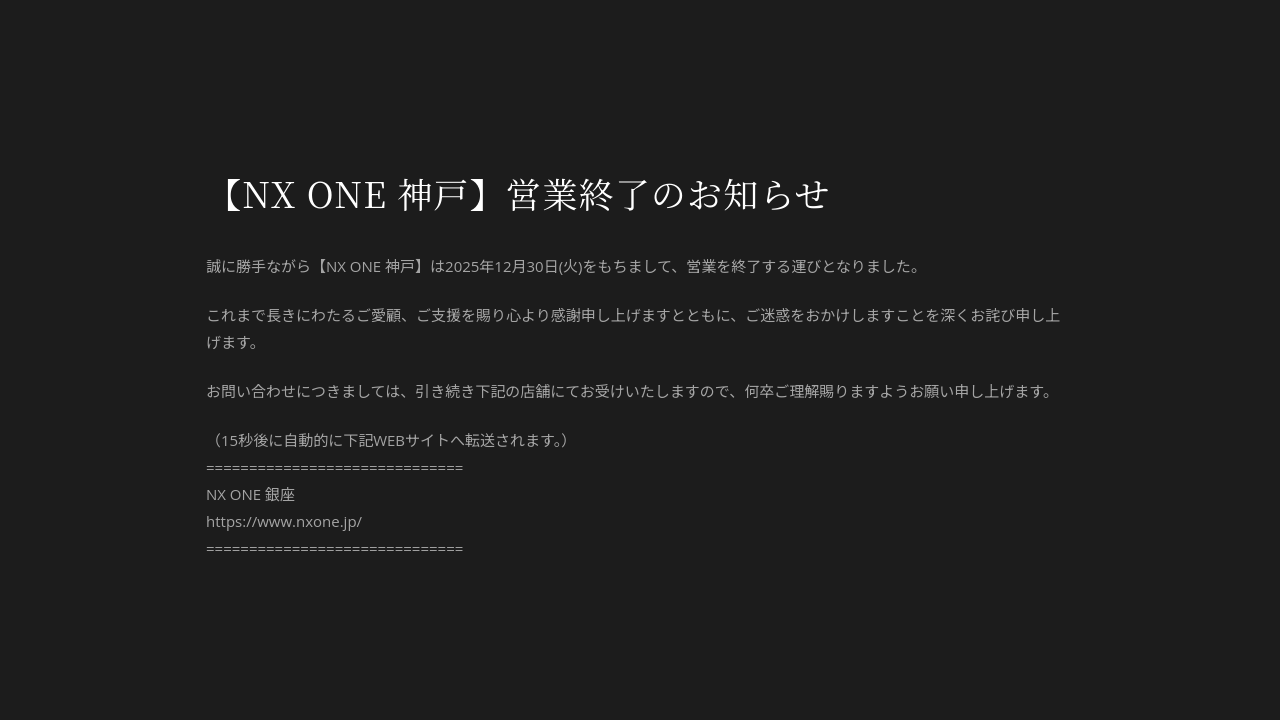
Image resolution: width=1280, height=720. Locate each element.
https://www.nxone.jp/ (284, 521)
